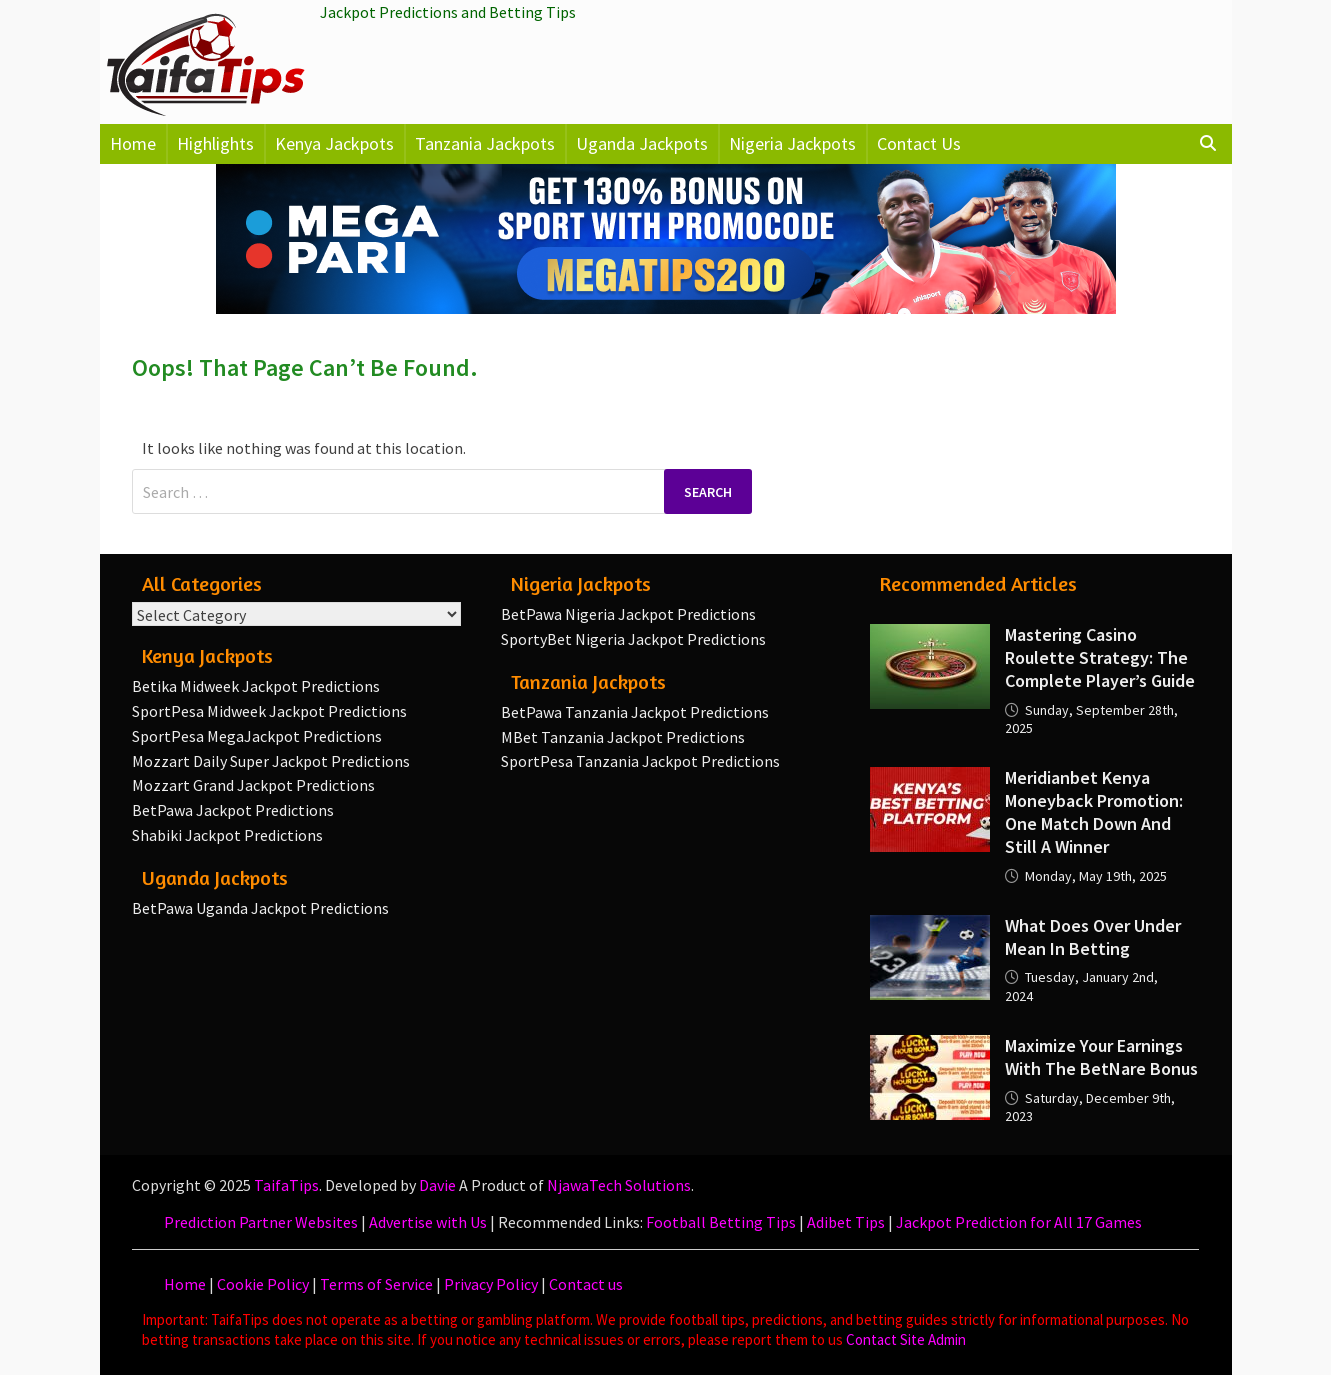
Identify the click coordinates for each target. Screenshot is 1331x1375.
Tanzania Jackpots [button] (485, 143)
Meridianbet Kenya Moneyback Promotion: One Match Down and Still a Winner (1094, 812)
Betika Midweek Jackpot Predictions (256, 686)
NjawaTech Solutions (619, 1185)
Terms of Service (376, 1284)
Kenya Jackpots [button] (334, 143)
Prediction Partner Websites (261, 1222)
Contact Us (919, 143)
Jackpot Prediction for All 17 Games (1019, 1222)
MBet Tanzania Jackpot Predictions (623, 737)
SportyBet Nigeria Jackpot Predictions (633, 639)
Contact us (586, 1284)
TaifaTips (286, 1185)
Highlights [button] (215, 143)
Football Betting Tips (721, 1222)
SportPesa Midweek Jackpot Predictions (269, 711)
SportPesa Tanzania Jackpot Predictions (640, 761)
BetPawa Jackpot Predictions (233, 810)
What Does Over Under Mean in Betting (1093, 937)
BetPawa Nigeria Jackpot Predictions (628, 614)
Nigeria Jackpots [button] (792, 143)
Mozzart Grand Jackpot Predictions (253, 785)
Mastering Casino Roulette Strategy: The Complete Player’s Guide (1100, 657)
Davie (437, 1185)
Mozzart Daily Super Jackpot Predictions (271, 761)
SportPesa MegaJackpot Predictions (257, 736)
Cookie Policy (263, 1284)
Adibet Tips (846, 1222)
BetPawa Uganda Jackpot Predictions (260, 908)
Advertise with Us (428, 1222)
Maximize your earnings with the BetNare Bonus (1101, 1057)
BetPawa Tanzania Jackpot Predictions (635, 712)
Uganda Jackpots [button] (642, 143)
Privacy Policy (491, 1284)
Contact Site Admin (906, 1339)
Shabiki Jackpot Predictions (227, 835)
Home (133, 143)
